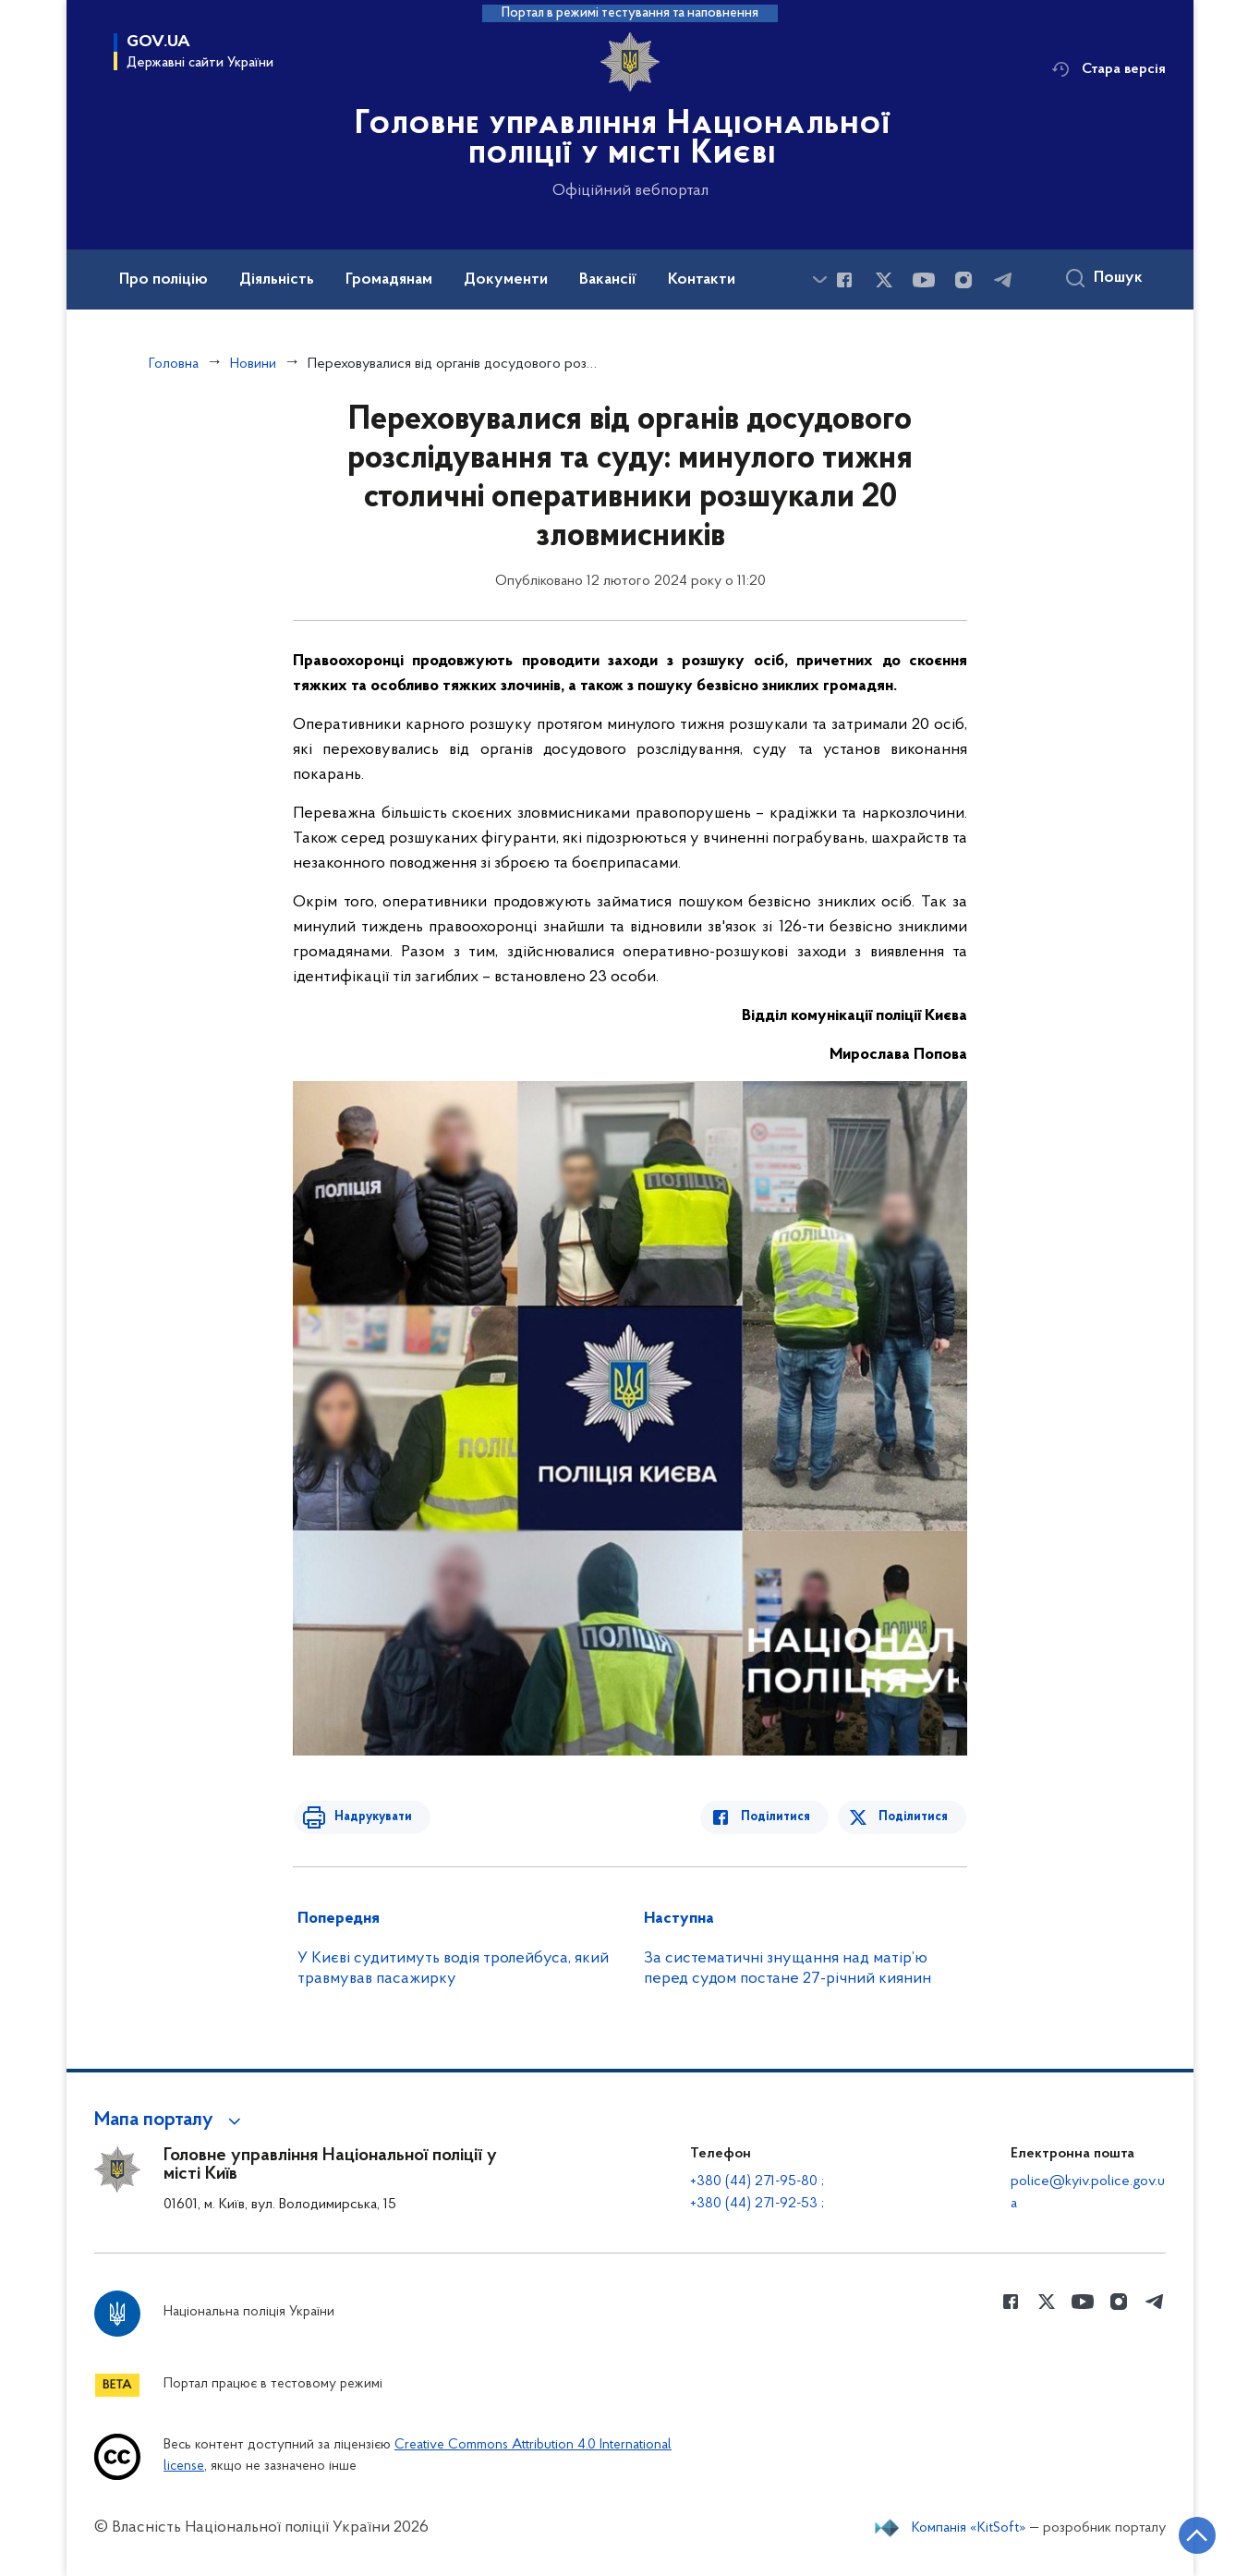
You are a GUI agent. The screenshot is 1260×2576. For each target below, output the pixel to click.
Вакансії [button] (607, 280)
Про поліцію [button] (163, 280)
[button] (170, 2120)
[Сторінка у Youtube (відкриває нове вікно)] (924, 280)
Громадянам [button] (388, 280)
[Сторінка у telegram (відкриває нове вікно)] (1003, 280)
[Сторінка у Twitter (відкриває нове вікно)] (884, 280)
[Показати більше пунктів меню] (819, 279)
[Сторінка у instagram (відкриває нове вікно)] (963, 280)
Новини (253, 364)
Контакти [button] (701, 280)
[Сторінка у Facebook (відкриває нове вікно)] (844, 280)
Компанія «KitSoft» (969, 2528)
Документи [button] (506, 280)
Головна (174, 364)
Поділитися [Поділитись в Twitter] (914, 1817)
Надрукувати (368, 1817)
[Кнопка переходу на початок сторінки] (1190, 2534)
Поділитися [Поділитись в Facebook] (780, 1817)
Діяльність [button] (276, 280)
